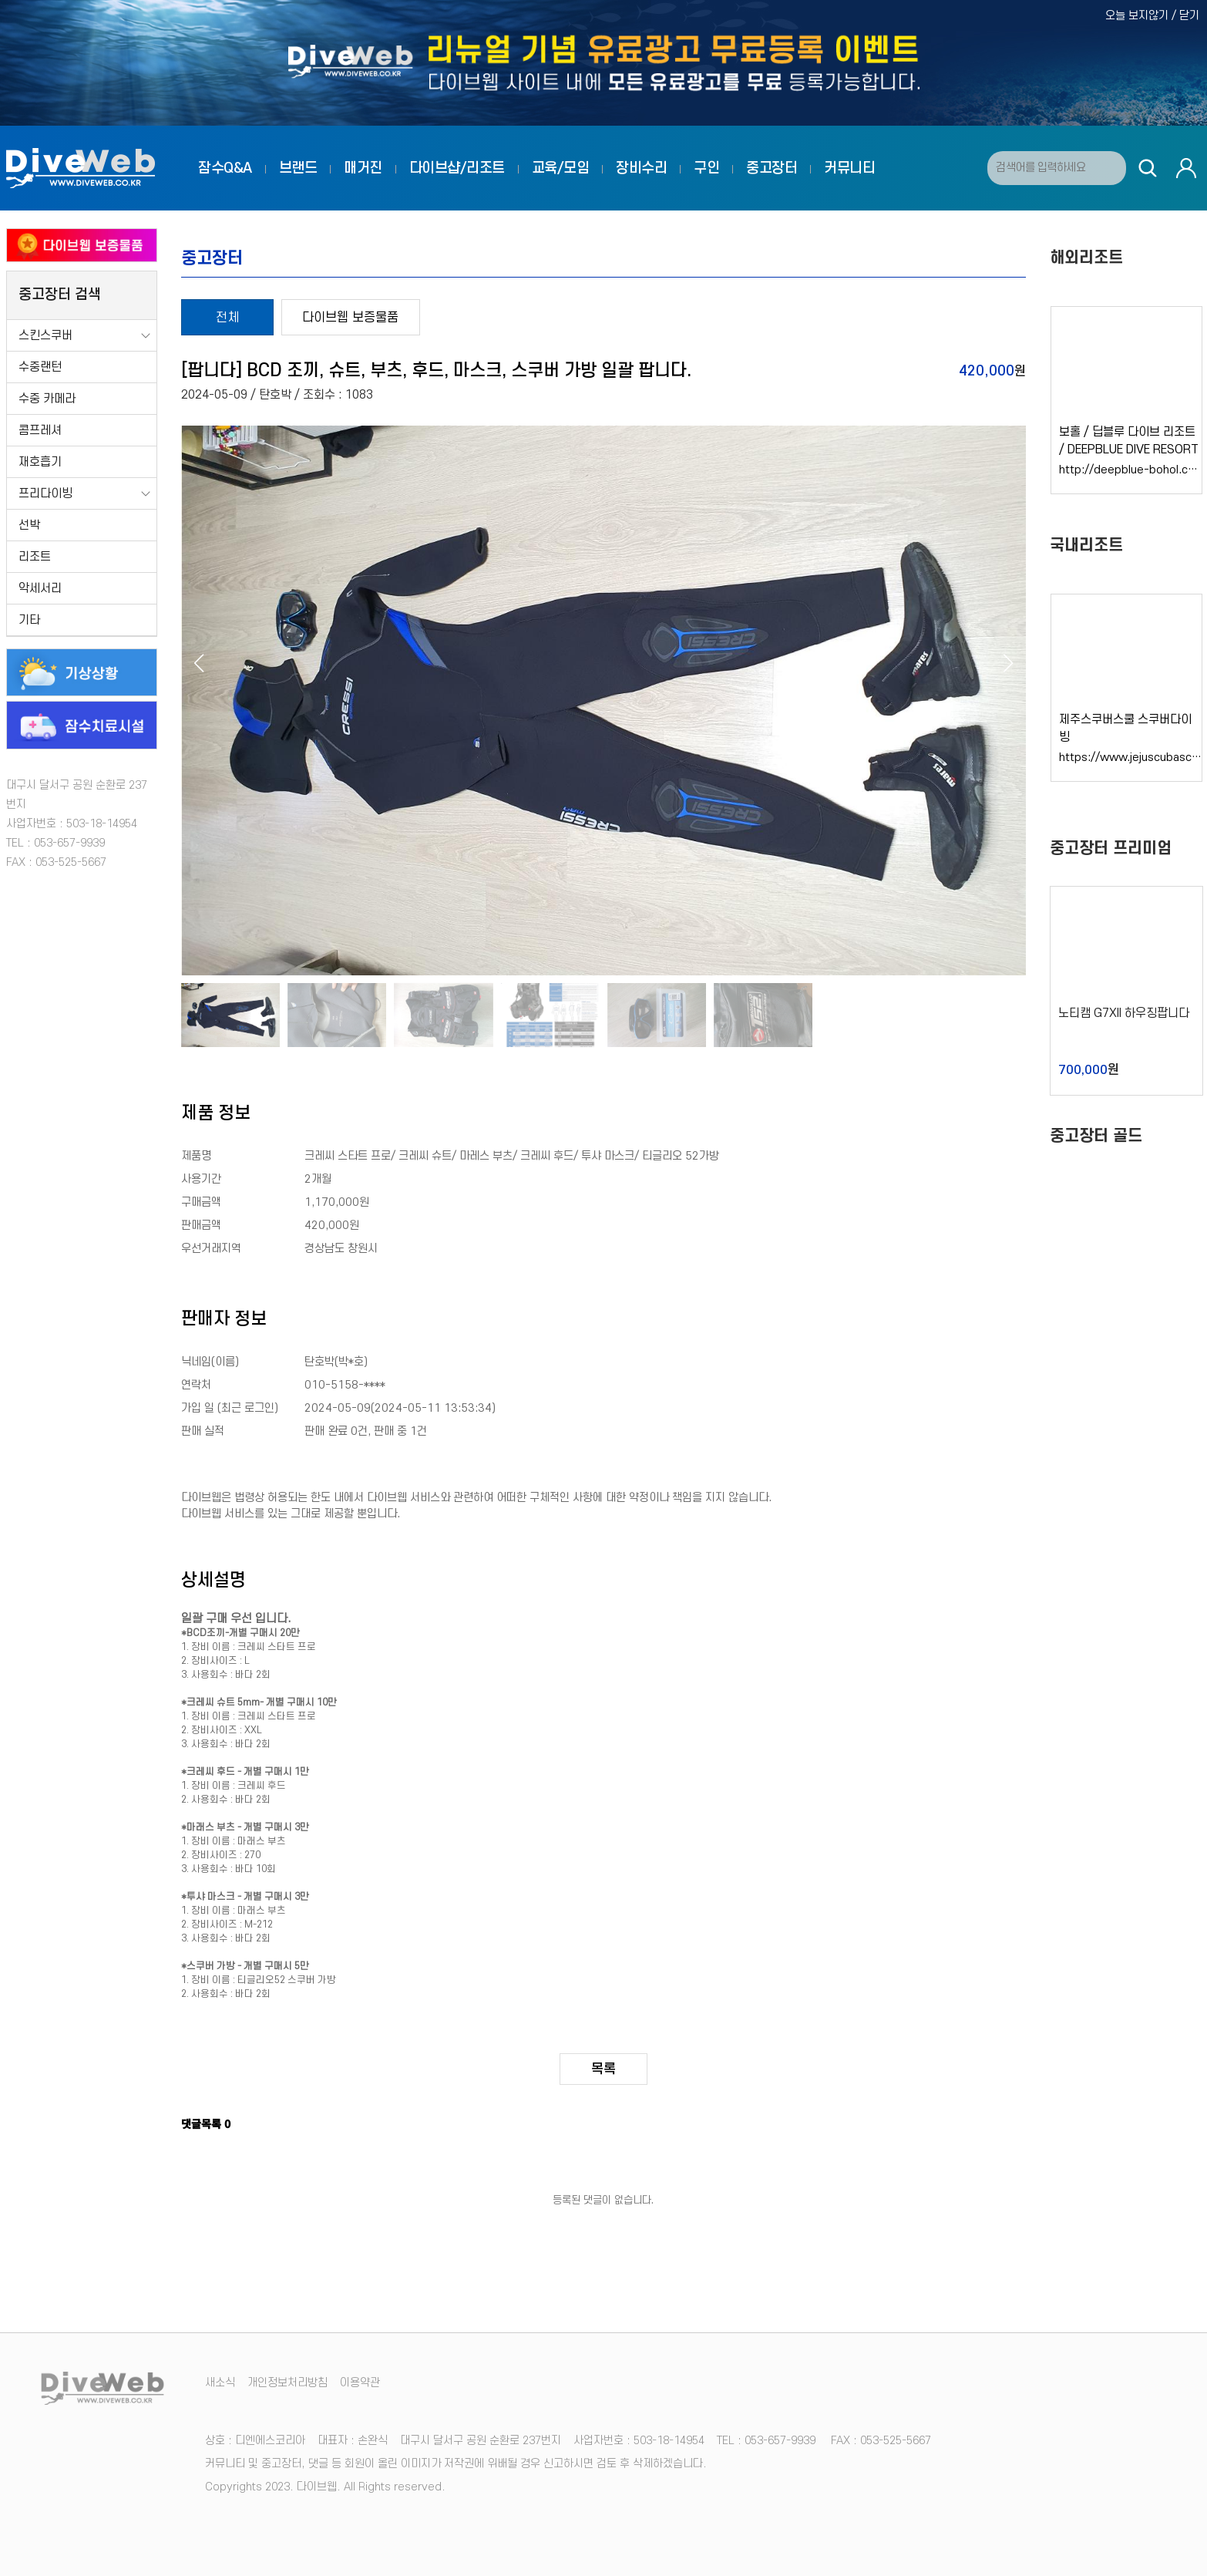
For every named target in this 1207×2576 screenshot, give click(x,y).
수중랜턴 (40, 367)
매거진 (363, 168)
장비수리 (641, 168)
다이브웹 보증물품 (350, 318)
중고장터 (771, 168)
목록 (603, 2069)
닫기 (1189, 15)
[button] (1007, 663)
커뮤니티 (849, 168)
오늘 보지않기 (1136, 15)
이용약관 (360, 2382)
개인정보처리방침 (287, 2382)
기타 (29, 620)
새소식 (220, 2382)
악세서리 (40, 588)
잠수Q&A (225, 168)
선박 (29, 525)
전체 (227, 318)
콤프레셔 (40, 430)
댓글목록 (205, 2123)
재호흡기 (40, 462)
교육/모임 (561, 168)
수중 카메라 (47, 399)
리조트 (34, 557)
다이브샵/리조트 (457, 168)
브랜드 (298, 168)
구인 (706, 168)
